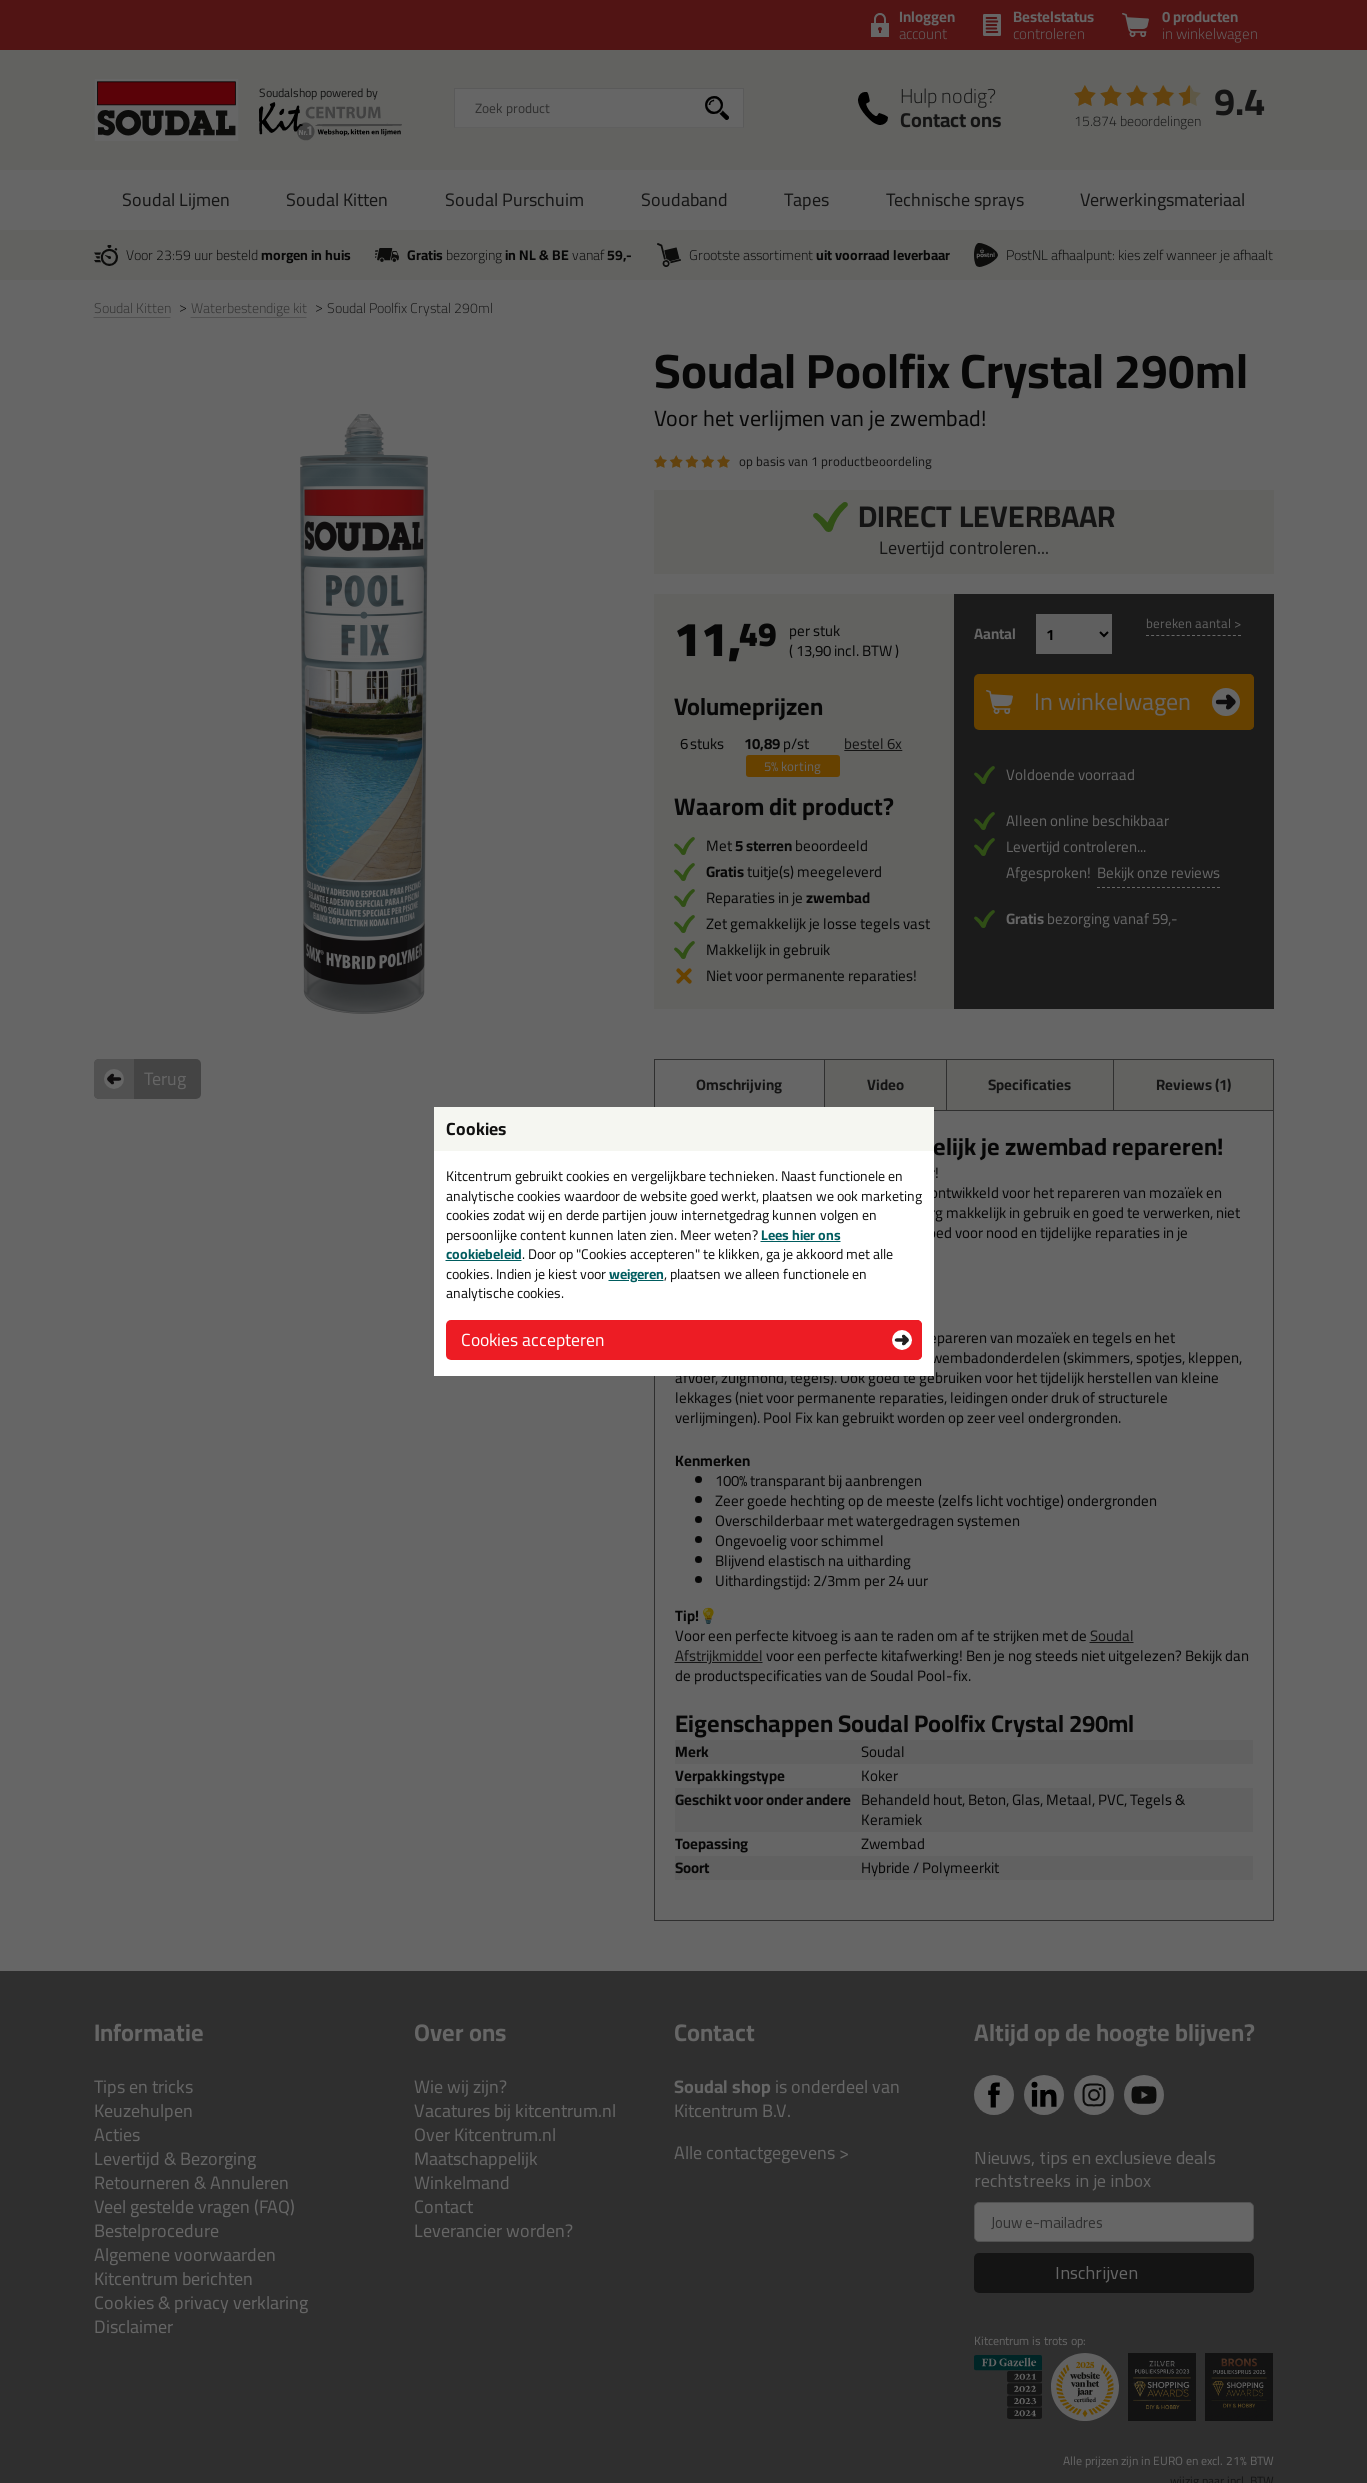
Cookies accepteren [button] (532, 1339)
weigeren (636, 1274)
